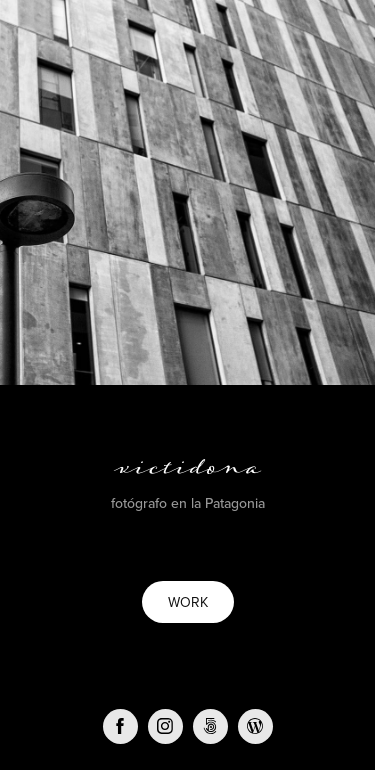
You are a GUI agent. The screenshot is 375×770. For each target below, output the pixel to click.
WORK (188, 602)
